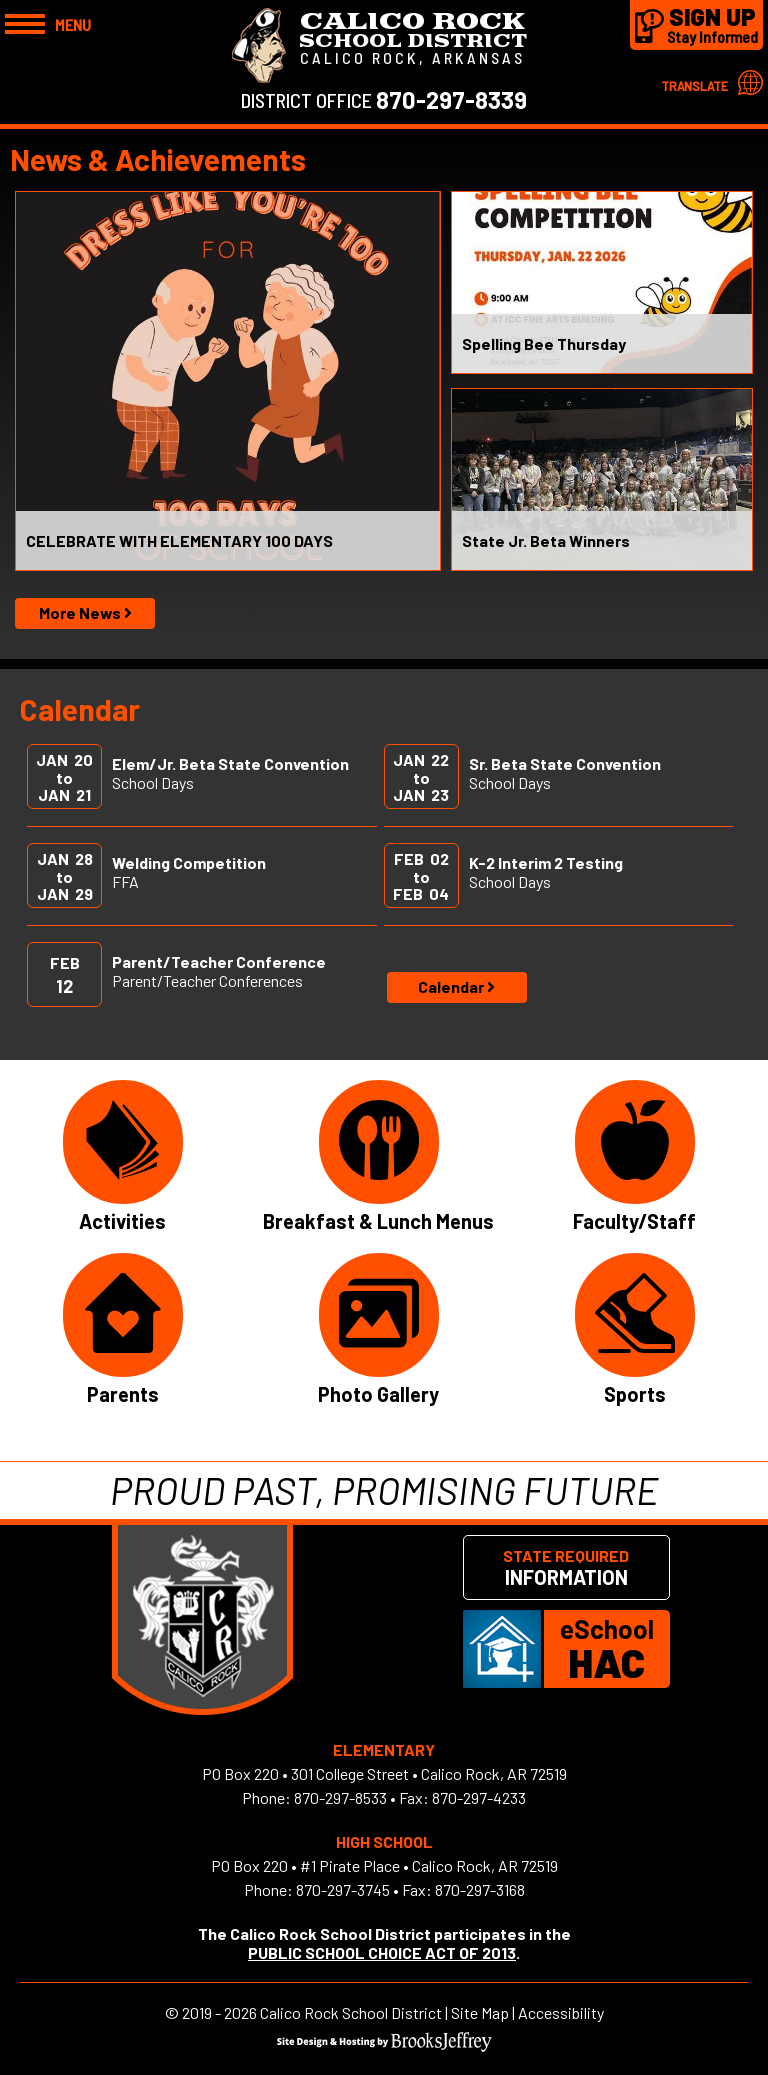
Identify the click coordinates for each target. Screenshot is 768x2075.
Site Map (480, 2012)
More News (85, 612)
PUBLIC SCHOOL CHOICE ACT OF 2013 (382, 1952)
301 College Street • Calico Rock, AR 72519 (429, 1773)
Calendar (456, 986)
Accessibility (561, 2012)
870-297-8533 (340, 1797)
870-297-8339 (451, 99)
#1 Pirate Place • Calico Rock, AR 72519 (429, 1865)
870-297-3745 (343, 1889)
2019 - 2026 (219, 2012)
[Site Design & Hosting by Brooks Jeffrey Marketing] (384, 2045)
